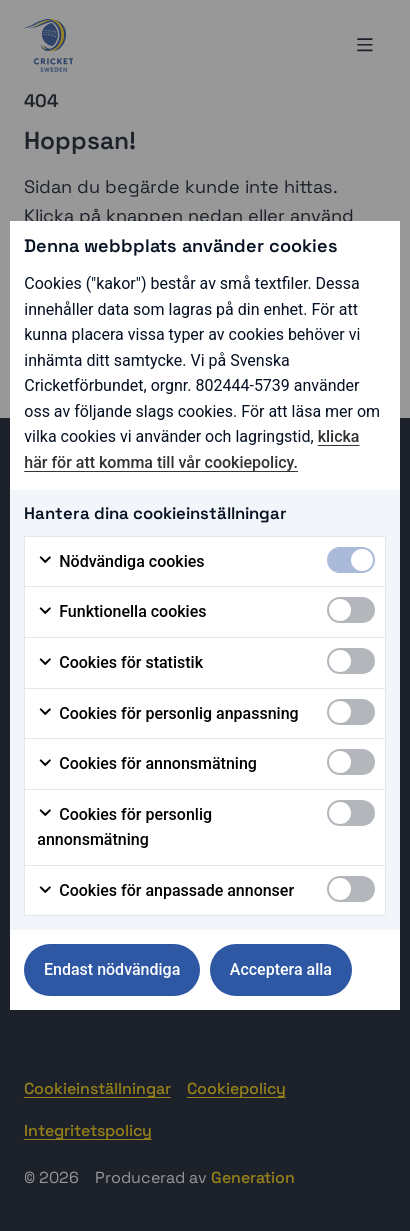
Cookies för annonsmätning (147, 764)
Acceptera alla (281, 969)
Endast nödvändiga (112, 969)
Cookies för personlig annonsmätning (124, 827)
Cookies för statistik (120, 663)
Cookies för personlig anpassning (167, 714)
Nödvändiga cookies (120, 562)
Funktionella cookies (121, 612)
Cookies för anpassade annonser (165, 891)
